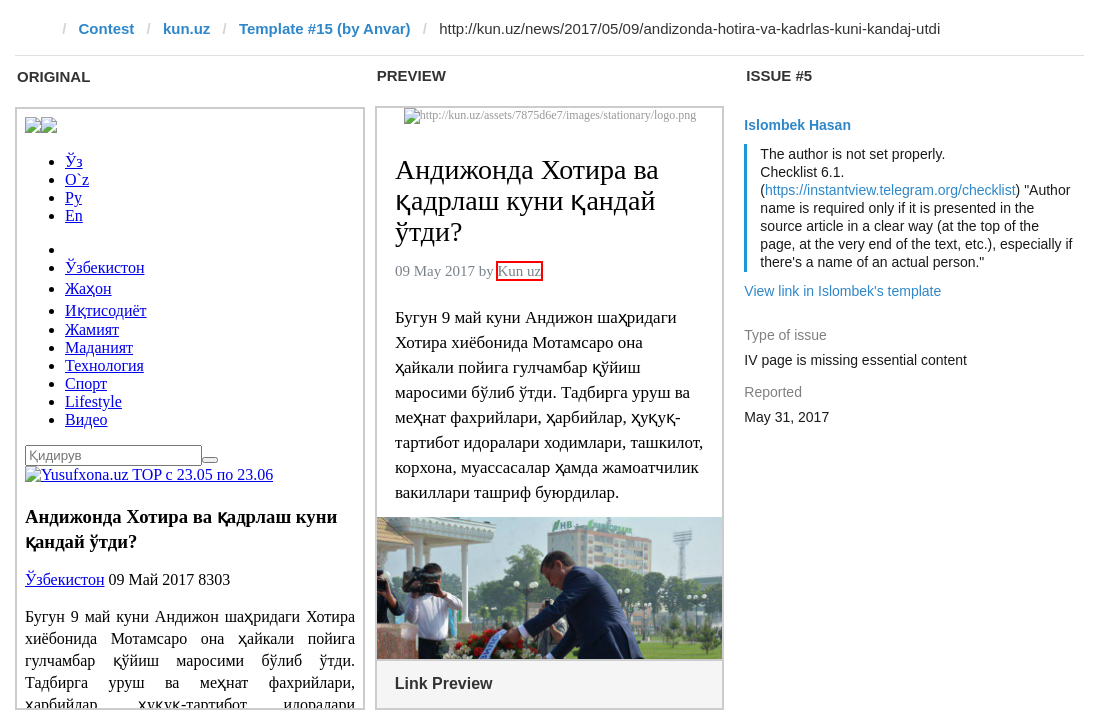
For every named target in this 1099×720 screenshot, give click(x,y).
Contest (107, 28)
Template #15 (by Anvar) (325, 28)
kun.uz (187, 28)
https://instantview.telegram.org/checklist (890, 190)
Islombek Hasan (797, 125)
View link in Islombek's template (842, 291)
